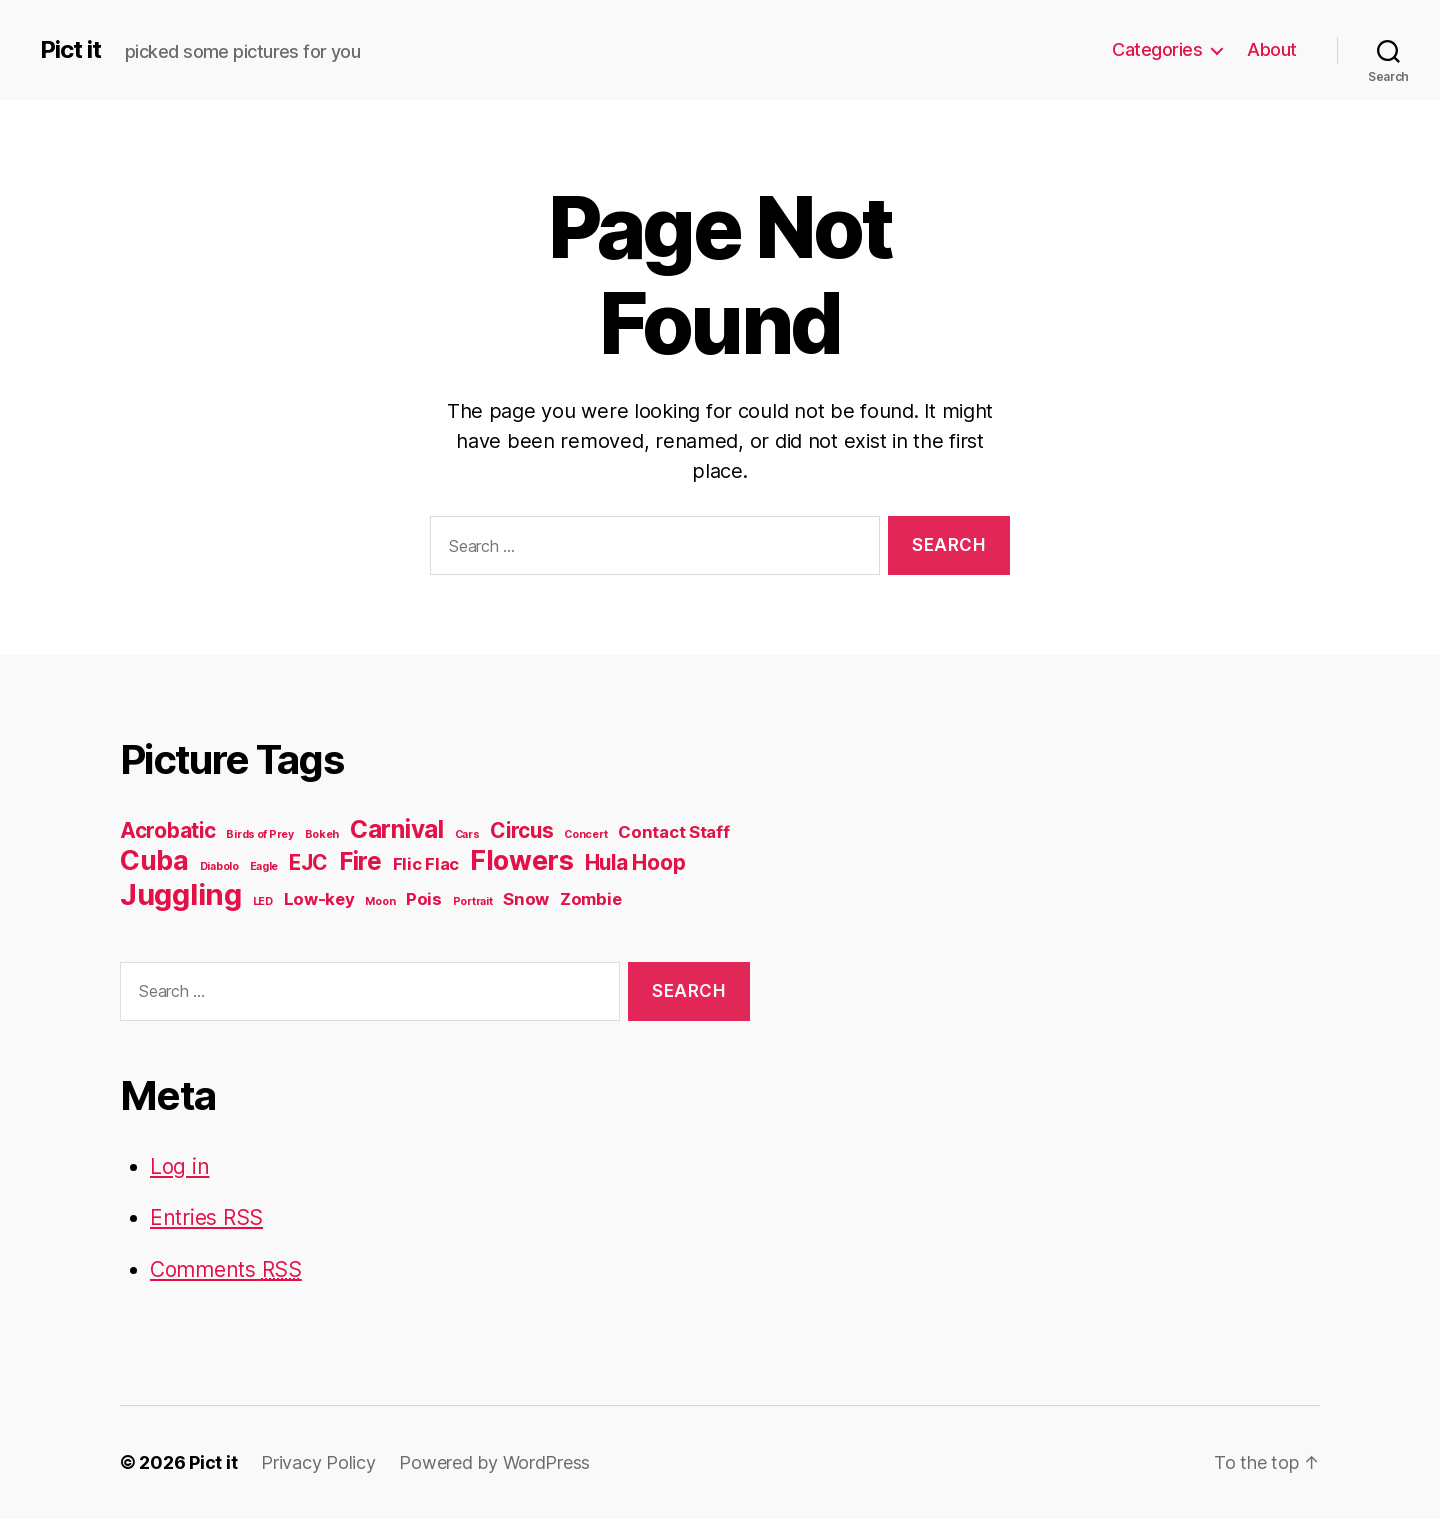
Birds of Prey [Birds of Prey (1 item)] (260, 834)
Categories (1157, 49)
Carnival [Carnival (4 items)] (397, 829)
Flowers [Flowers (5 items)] (522, 860)
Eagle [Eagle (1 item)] (264, 866)
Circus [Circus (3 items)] (521, 830)
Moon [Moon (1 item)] (380, 901)
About (1272, 49)
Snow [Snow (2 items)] (526, 899)
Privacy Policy (318, 1462)
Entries (206, 1217)
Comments (226, 1269)
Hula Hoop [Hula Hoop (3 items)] (635, 862)
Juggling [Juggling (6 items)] (181, 894)
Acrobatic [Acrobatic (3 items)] (168, 830)
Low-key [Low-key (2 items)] (319, 899)
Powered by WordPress (494, 1462)
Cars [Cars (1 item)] (467, 834)
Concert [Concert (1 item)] (585, 834)
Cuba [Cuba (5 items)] (154, 860)
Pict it (70, 50)
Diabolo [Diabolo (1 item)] (219, 866)
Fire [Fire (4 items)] (360, 861)
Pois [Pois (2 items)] (424, 899)
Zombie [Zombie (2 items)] (590, 899)
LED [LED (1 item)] (263, 901)
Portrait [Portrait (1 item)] (473, 901)
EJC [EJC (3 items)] (308, 862)
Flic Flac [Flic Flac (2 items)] (426, 864)
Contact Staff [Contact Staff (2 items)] (674, 832)
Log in (179, 1166)
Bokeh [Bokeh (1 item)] (322, 834)
